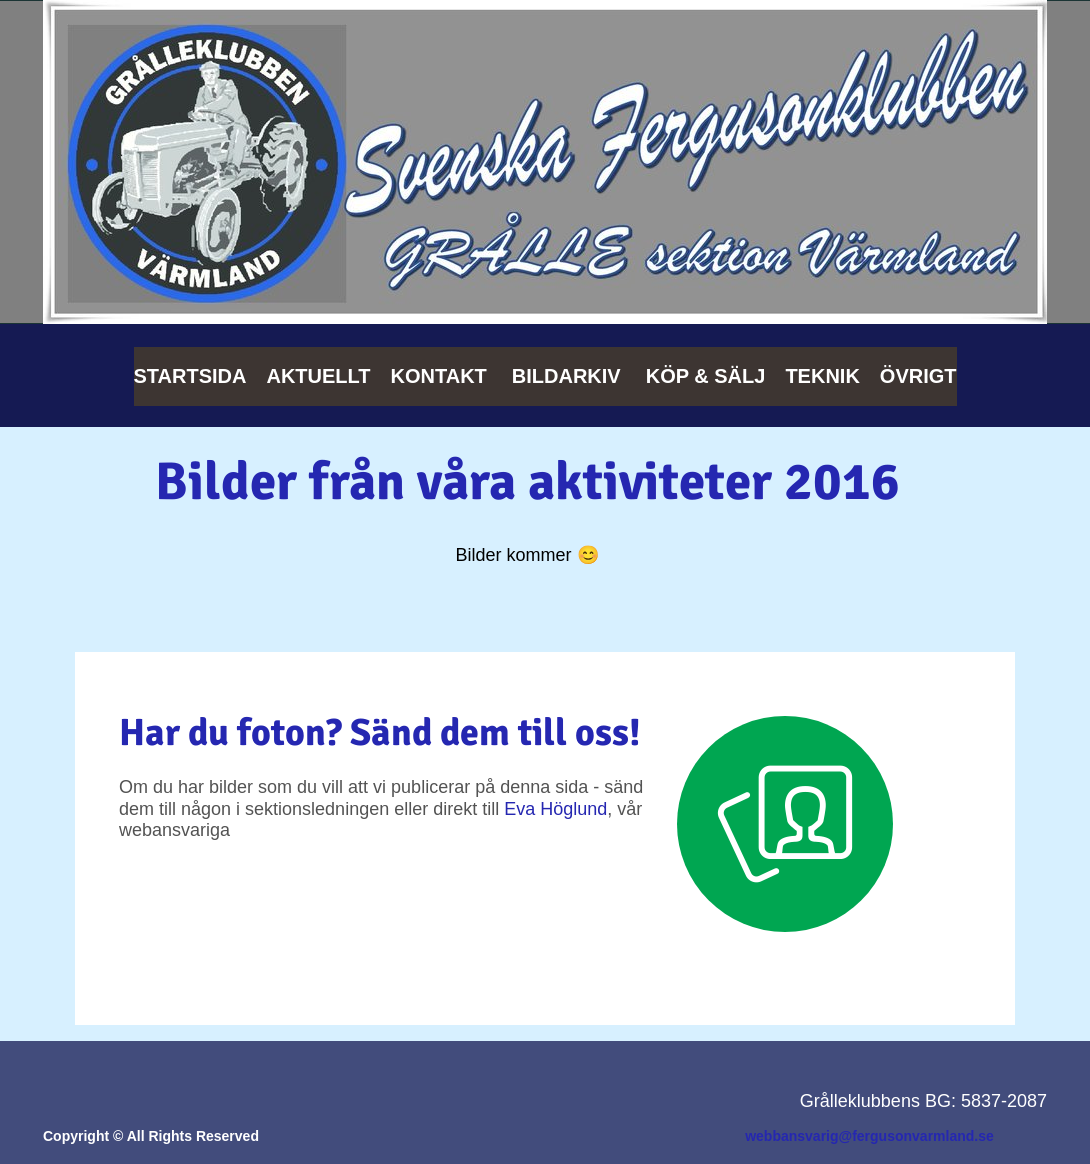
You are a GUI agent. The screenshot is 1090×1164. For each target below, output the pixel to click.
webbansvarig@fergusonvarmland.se (869, 1136)
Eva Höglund (555, 809)
